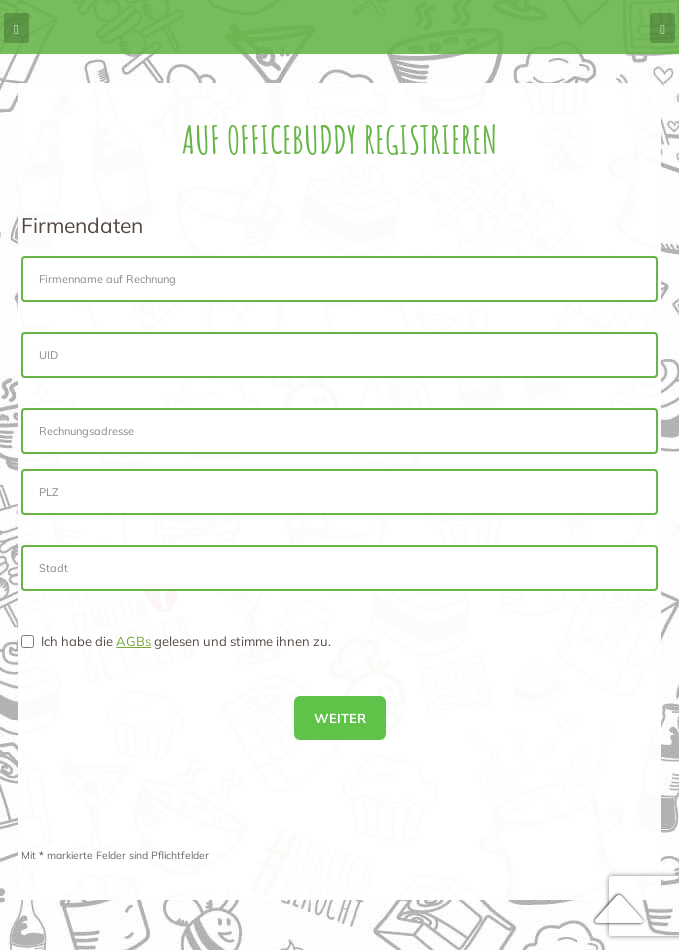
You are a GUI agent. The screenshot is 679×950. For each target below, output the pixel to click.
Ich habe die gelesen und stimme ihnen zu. (176, 641)
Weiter (340, 718)
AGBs (133, 641)
